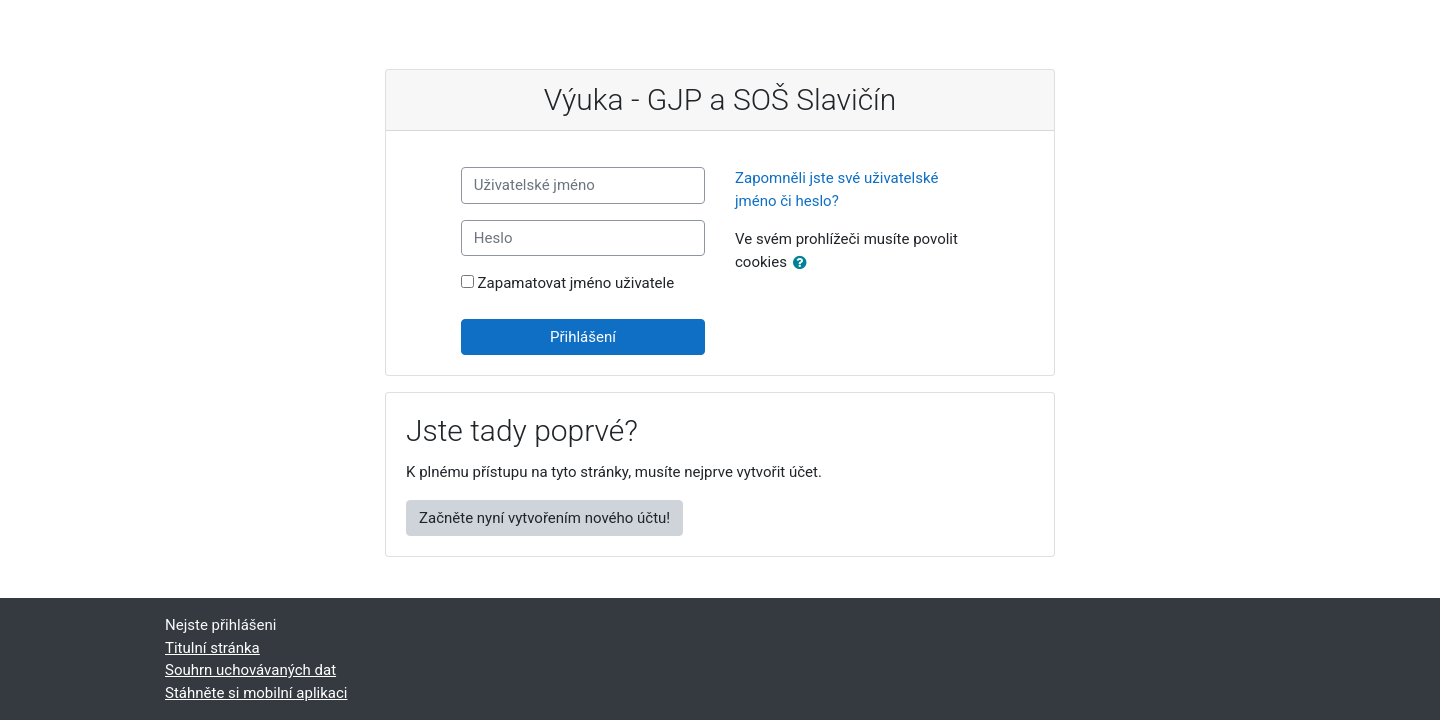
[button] (804, 263)
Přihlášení (583, 337)
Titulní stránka (212, 648)
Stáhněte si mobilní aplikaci (256, 693)
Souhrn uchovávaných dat (250, 670)
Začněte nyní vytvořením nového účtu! (544, 518)
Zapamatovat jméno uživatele (576, 283)
